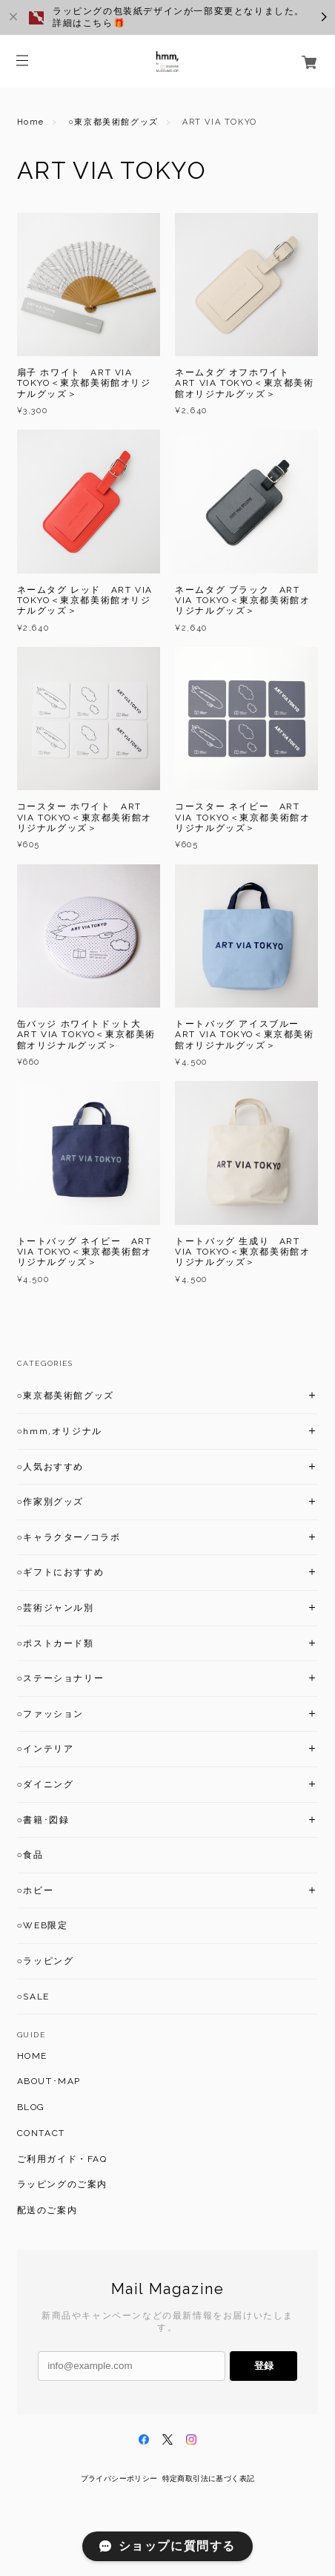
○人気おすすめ (50, 1467)
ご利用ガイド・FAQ (62, 2159)
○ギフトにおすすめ (61, 1572)
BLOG (31, 2107)
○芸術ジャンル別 (55, 1608)
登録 (263, 2365)
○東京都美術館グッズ (113, 122)
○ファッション (50, 1714)
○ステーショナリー (61, 1678)
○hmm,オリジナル (59, 1431)
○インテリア (45, 1749)
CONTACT (41, 2133)
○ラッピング (45, 1961)
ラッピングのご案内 (62, 2184)
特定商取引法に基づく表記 (208, 2478)
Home (30, 122)
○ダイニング (45, 1784)
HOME (32, 2056)
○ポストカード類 (55, 1643)
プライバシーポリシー (119, 2478)
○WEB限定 (42, 1925)
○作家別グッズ (50, 1501)
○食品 (30, 1855)
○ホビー (35, 1890)
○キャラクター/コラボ (69, 1537)
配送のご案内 (47, 2210)
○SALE (33, 1996)
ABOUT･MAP (49, 2081)
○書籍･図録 (43, 1820)
